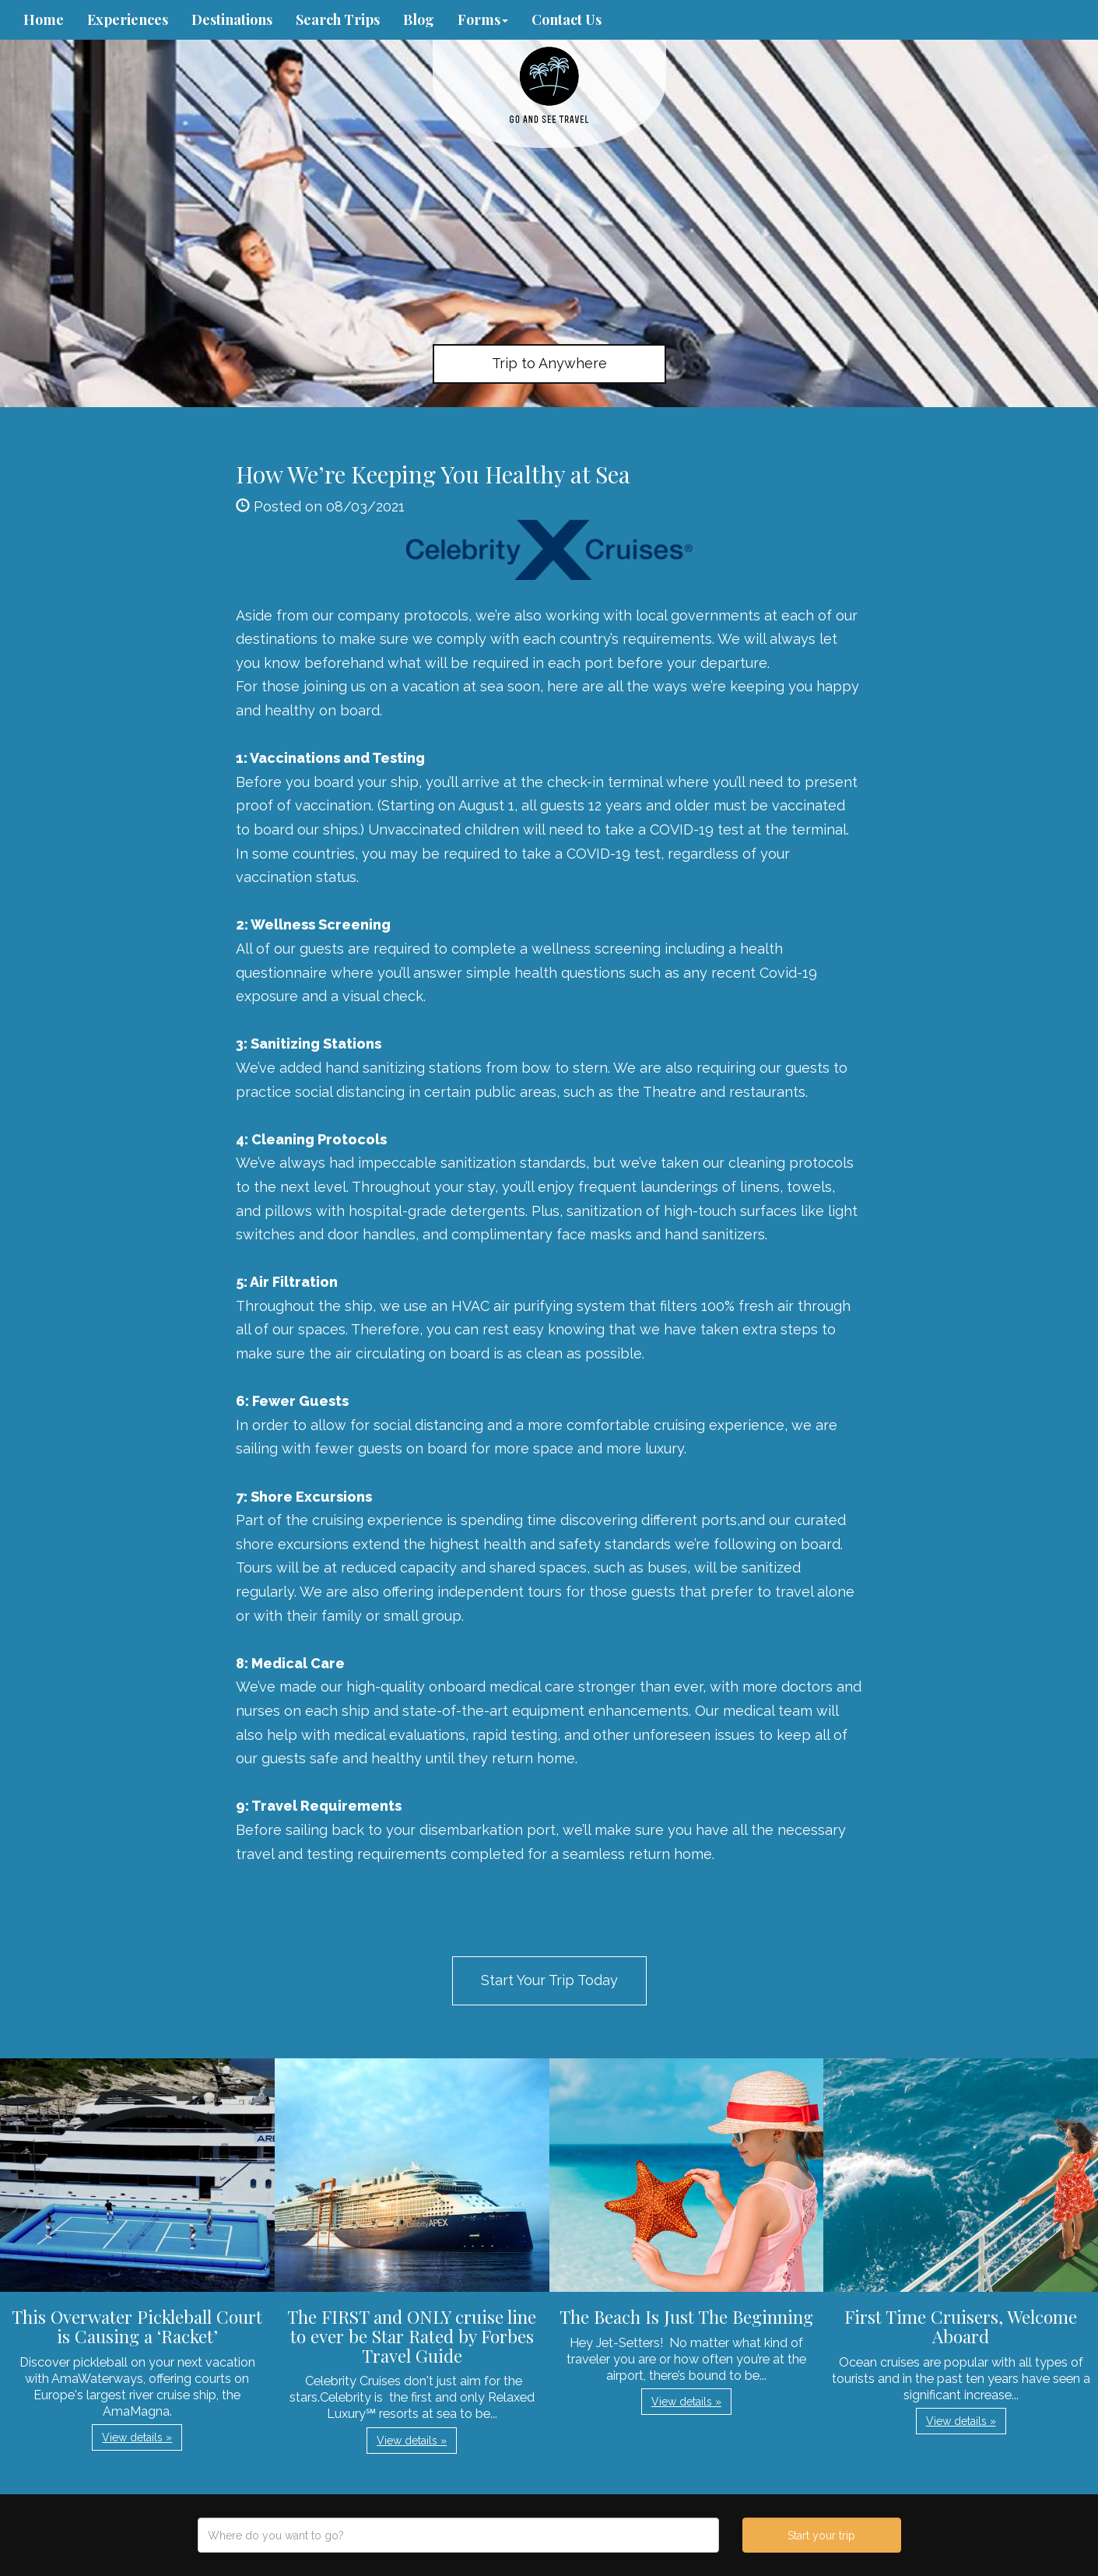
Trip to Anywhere (549, 363)
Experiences (127, 19)
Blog (418, 19)
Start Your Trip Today (549, 1980)
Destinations (231, 19)
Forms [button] (483, 19)
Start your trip (821, 2535)
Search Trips (338, 19)
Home (43, 19)
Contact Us (566, 19)
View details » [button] (137, 2437)
